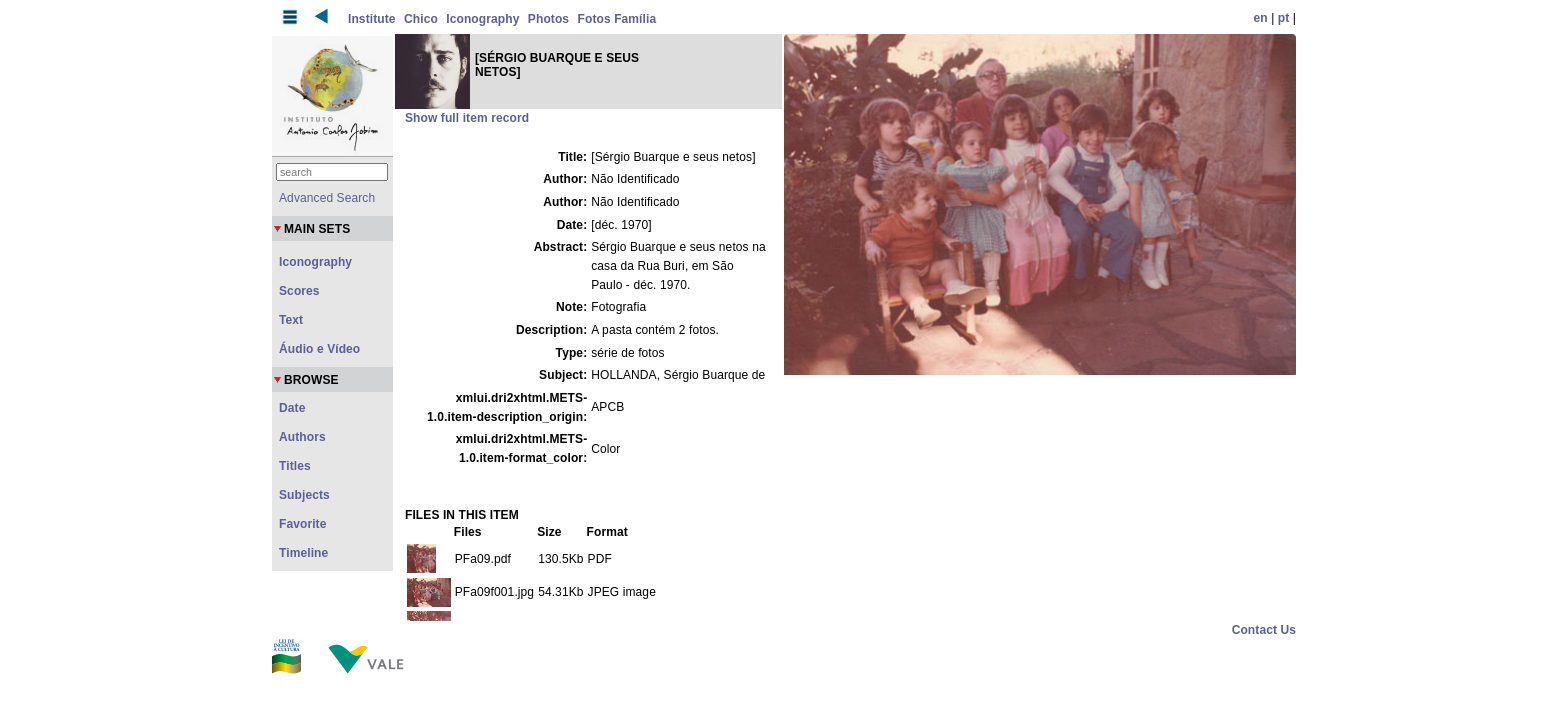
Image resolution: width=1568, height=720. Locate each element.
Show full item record (467, 118)
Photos (548, 19)
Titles (295, 466)
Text (291, 320)
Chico (421, 19)
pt (1284, 18)
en (1261, 18)
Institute (372, 19)
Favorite (302, 524)
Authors (302, 437)
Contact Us (1264, 630)
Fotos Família (617, 19)
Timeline (303, 553)
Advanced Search (327, 198)
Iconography (482, 19)
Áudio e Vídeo (319, 349)
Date (292, 408)
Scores (299, 291)
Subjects (304, 495)
